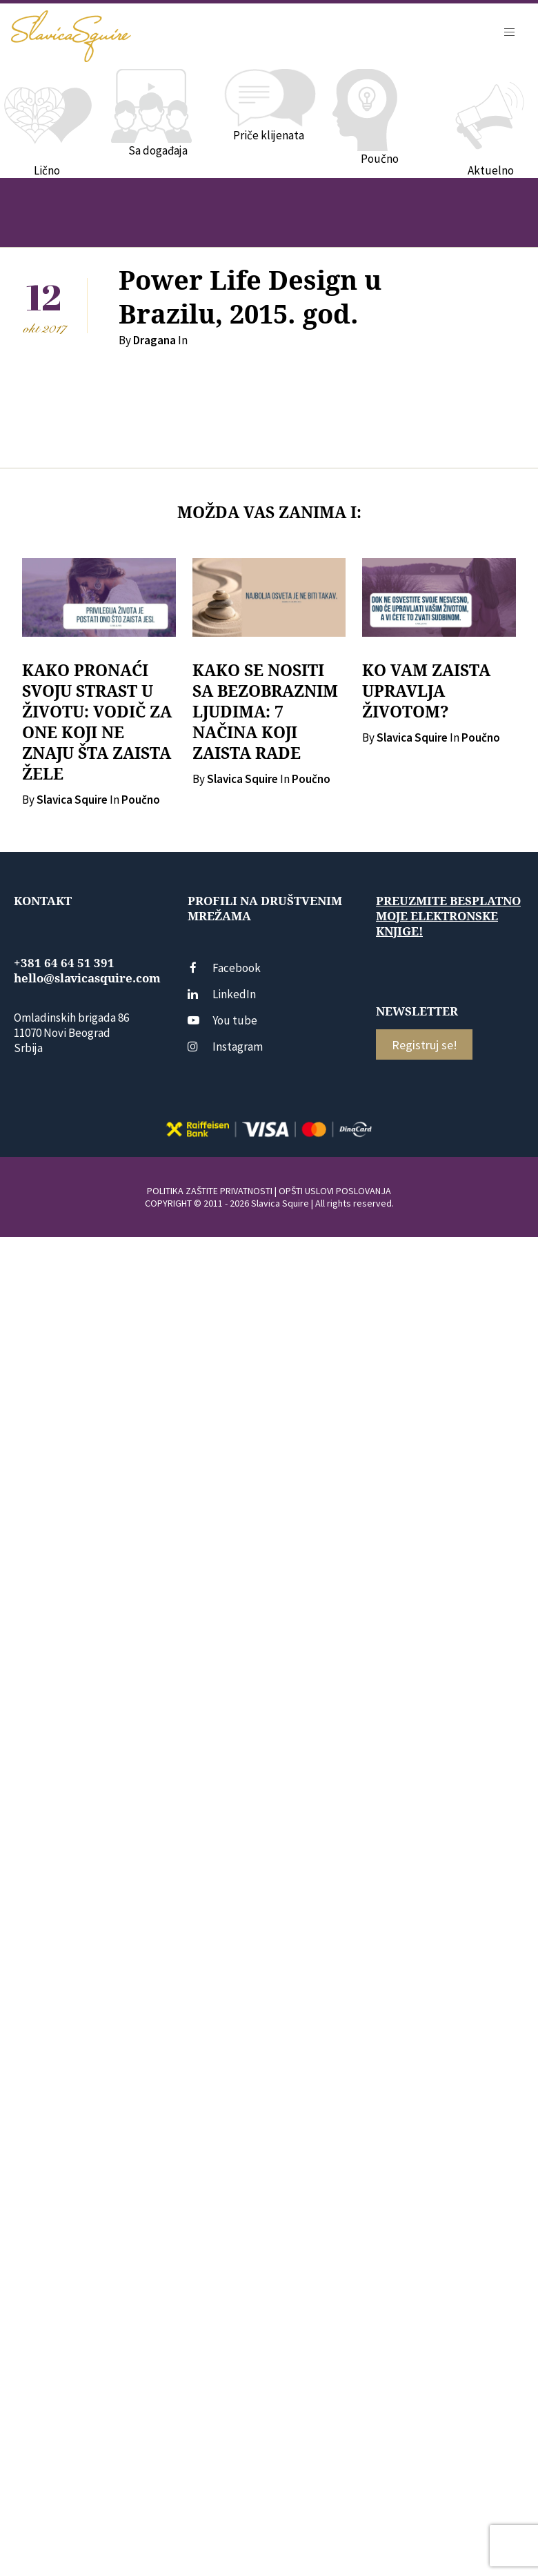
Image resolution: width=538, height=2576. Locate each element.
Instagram (225, 1046)
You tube (222, 1020)
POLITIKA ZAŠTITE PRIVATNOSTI (209, 1191)
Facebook (224, 967)
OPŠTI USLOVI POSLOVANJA (335, 1191)
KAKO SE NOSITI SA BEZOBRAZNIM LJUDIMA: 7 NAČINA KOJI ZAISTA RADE (265, 712)
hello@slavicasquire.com (87, 978)
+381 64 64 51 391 (64, 963)
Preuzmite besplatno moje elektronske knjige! (448, 916)
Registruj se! (424, 1045)
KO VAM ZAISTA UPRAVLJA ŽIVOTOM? (426, 691)
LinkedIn (222, 994)
